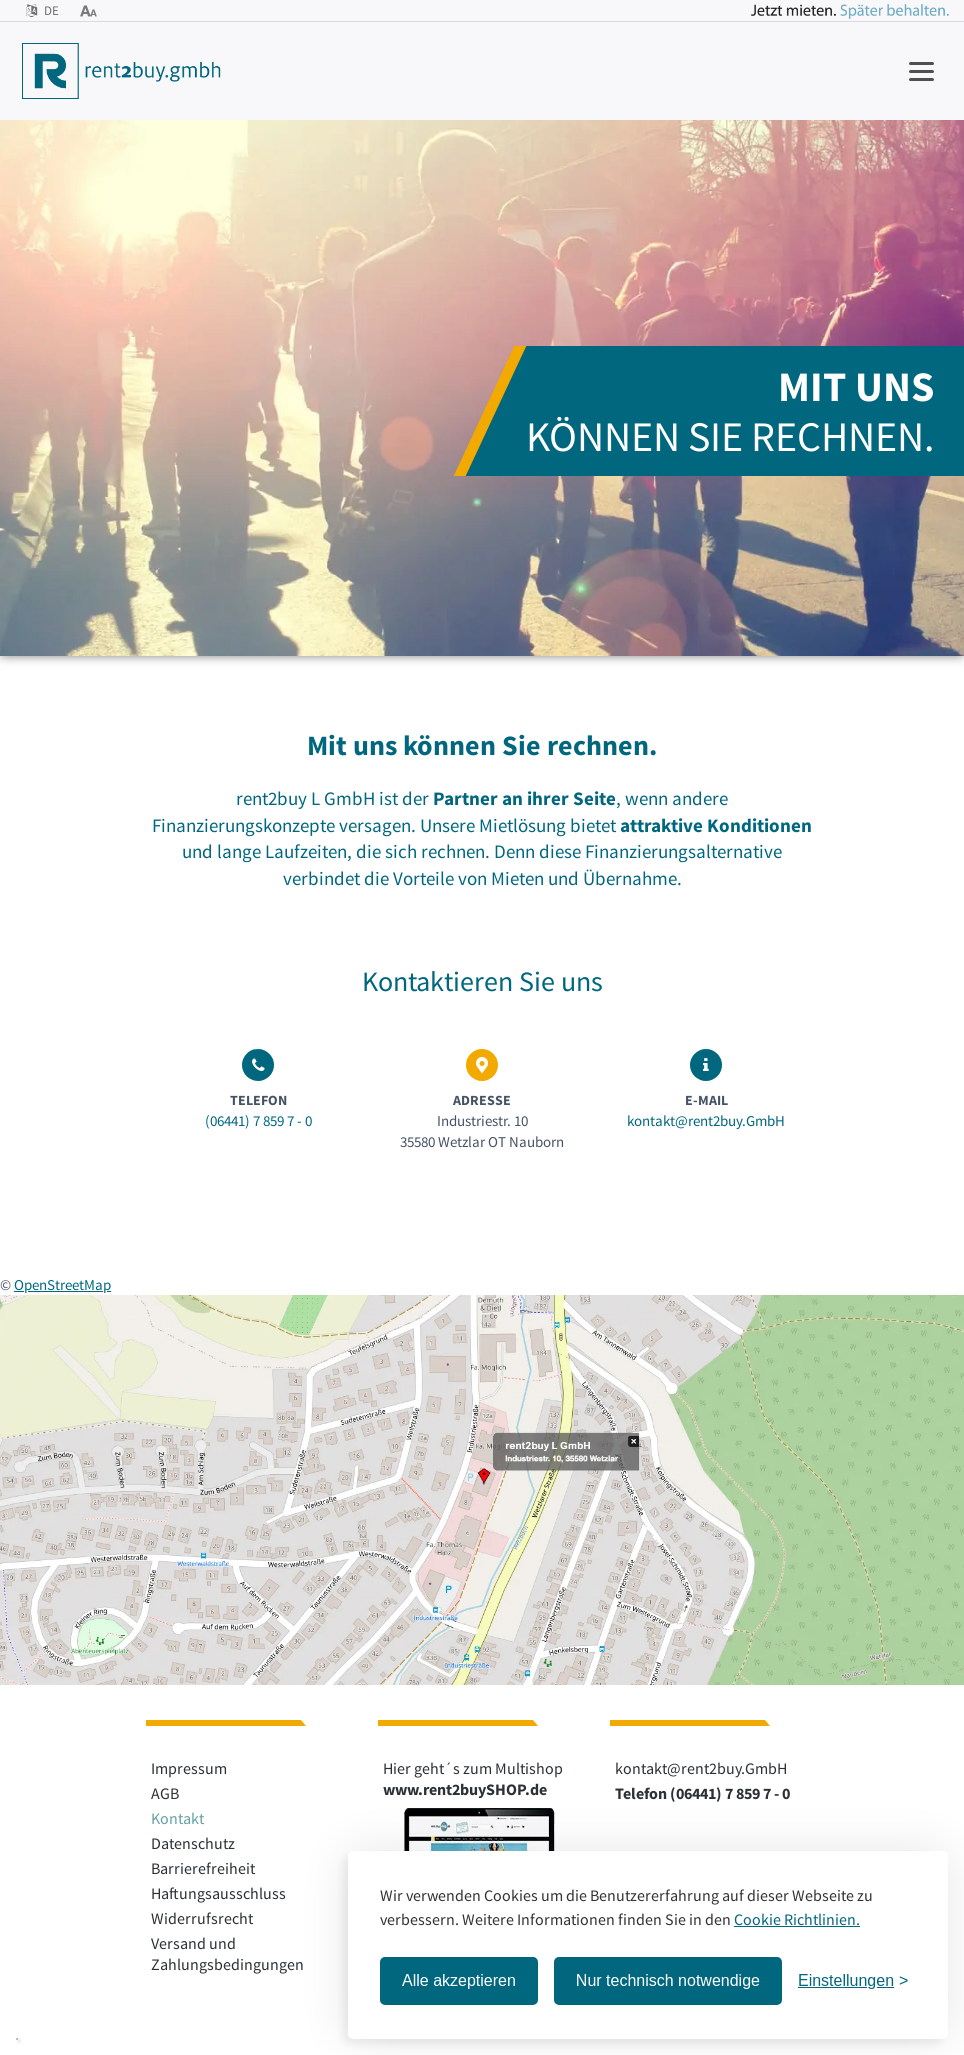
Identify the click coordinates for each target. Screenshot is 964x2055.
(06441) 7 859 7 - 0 (258, 1120)
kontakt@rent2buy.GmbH (706, 1120)
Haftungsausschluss (218, 1893)
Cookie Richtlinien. (797, 1919)
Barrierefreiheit (203, 1868)
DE (42, 10)
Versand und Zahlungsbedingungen (227, 1953)
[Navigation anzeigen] (921, 71)
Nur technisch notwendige (668, 1980)
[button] (17, 2039)
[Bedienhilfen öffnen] (88, 10)
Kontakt (177, 1818)
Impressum (189, 1768)
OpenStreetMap (62, 1284)
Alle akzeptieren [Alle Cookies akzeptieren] (459, 1980)
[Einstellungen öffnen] (853, 1981)
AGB (165, 1793)
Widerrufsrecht (202, 1918)
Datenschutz (193, 1843)
